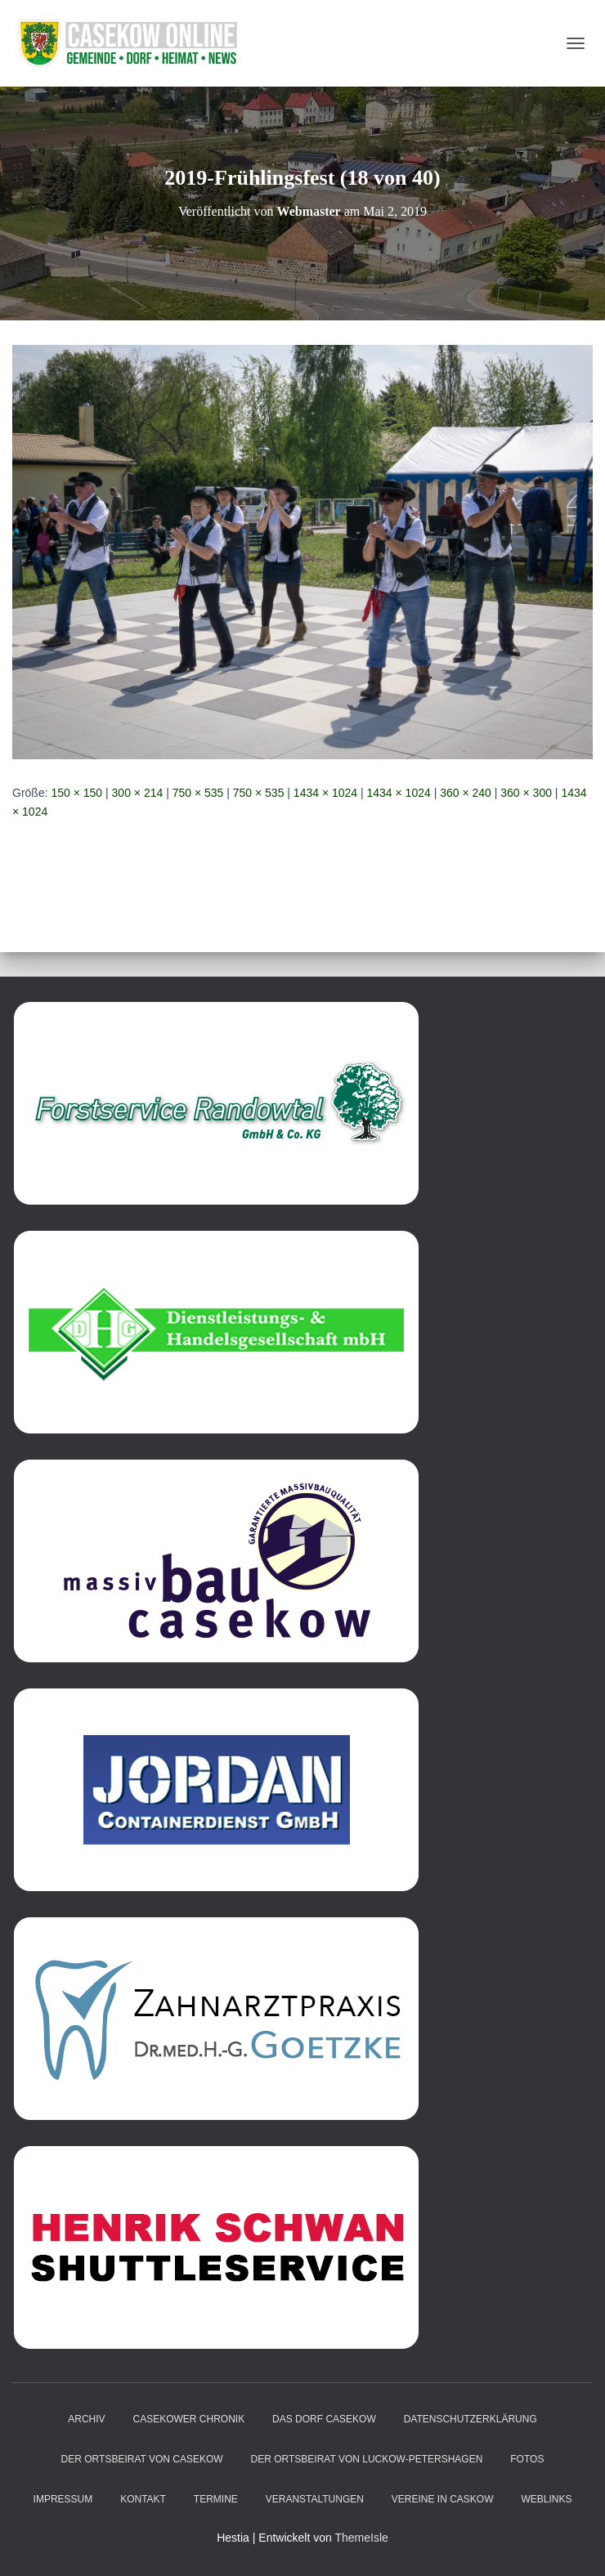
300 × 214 (138, 792)
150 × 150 (76, 792)
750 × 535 (198, 792)
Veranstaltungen (315, 2499)
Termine (216, 2499)
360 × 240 (465, 792)
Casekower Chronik (188, 2419)
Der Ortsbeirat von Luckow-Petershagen (367, 2459)
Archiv (86, 2419)
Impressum (63, 2499)
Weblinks (546, 2499)
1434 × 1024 (325, 792)
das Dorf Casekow (324, 2419)
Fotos (527, 2459)
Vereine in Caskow (443, 2499)
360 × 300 (526, 792)
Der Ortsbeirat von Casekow (142, 2459)
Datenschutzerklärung (470, 2419)
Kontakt (143, 2499)
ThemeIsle (361, 2537)
